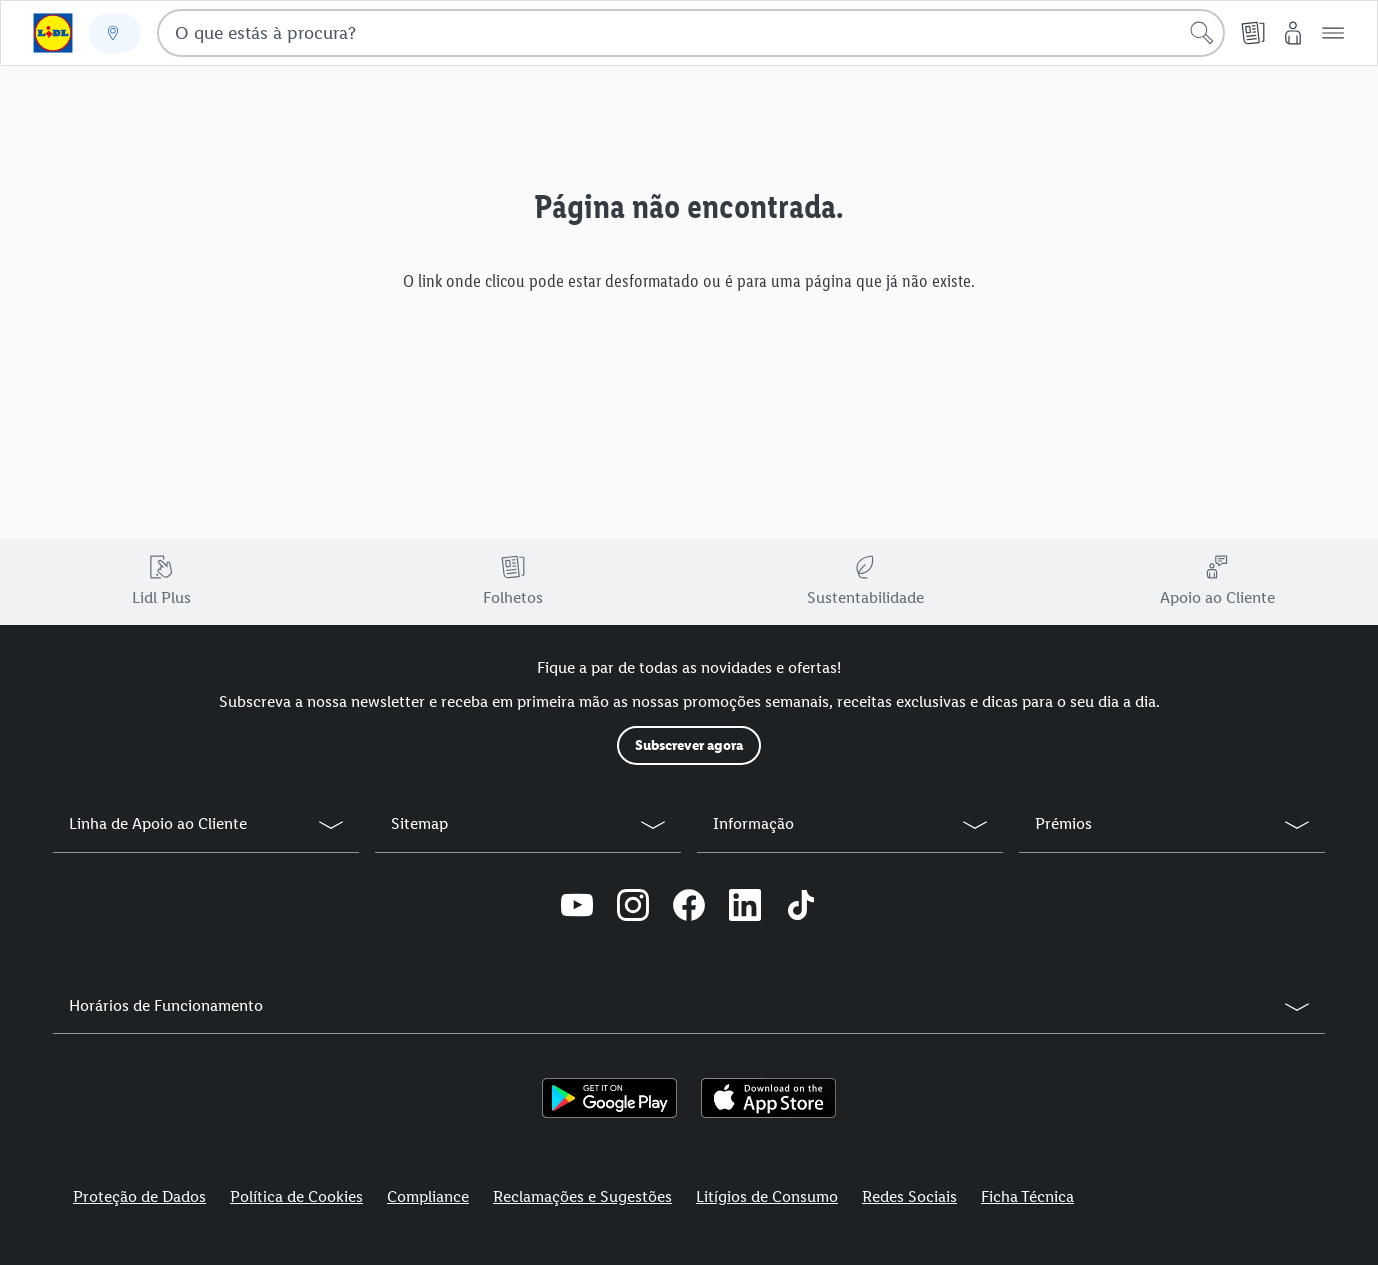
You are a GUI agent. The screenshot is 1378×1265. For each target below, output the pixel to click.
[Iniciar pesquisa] (1202, 33)
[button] (1333, 33)
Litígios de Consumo (767, 1196)
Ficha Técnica (1027, 1196)
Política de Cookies (296, 1196)
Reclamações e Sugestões (582, 1196)
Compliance (428, 1196)
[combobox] (691, 33)
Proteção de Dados (139, 1196)
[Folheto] (1253, 33)
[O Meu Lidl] (1293, 33)
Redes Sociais (909, 1196)
